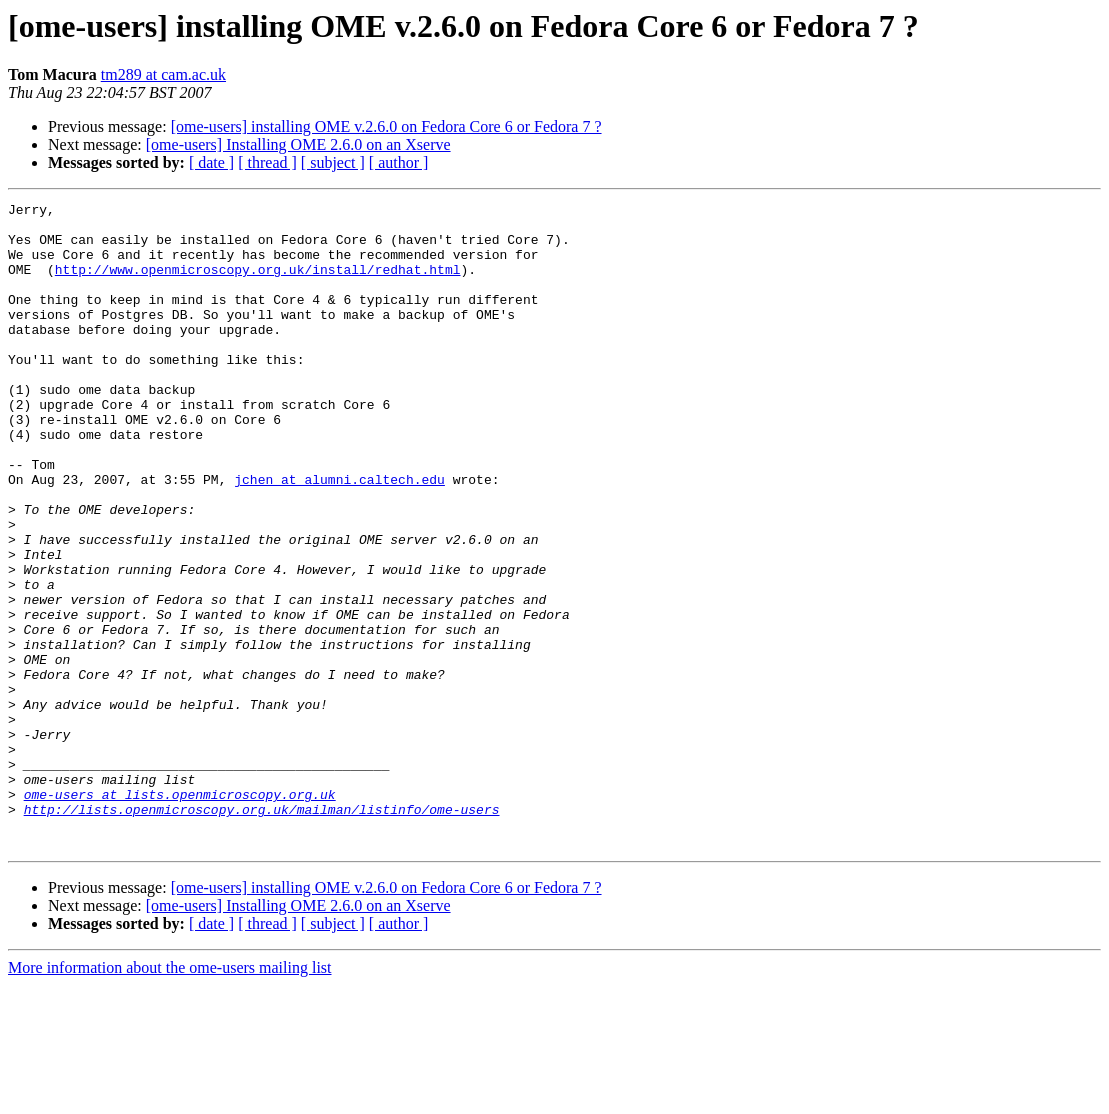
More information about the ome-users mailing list (170, 1096)
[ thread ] (267, 162)
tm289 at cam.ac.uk (163, 74)
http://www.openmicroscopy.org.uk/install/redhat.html (258, 284)
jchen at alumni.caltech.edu (339, 536)
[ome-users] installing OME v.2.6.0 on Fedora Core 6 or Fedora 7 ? (386, 126)
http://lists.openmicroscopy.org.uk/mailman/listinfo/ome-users (262, 932)
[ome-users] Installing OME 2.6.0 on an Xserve (298, 144)
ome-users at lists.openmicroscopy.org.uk (180, 914)
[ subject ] (333, 162)
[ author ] (399, 162)
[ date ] (211, 162)
